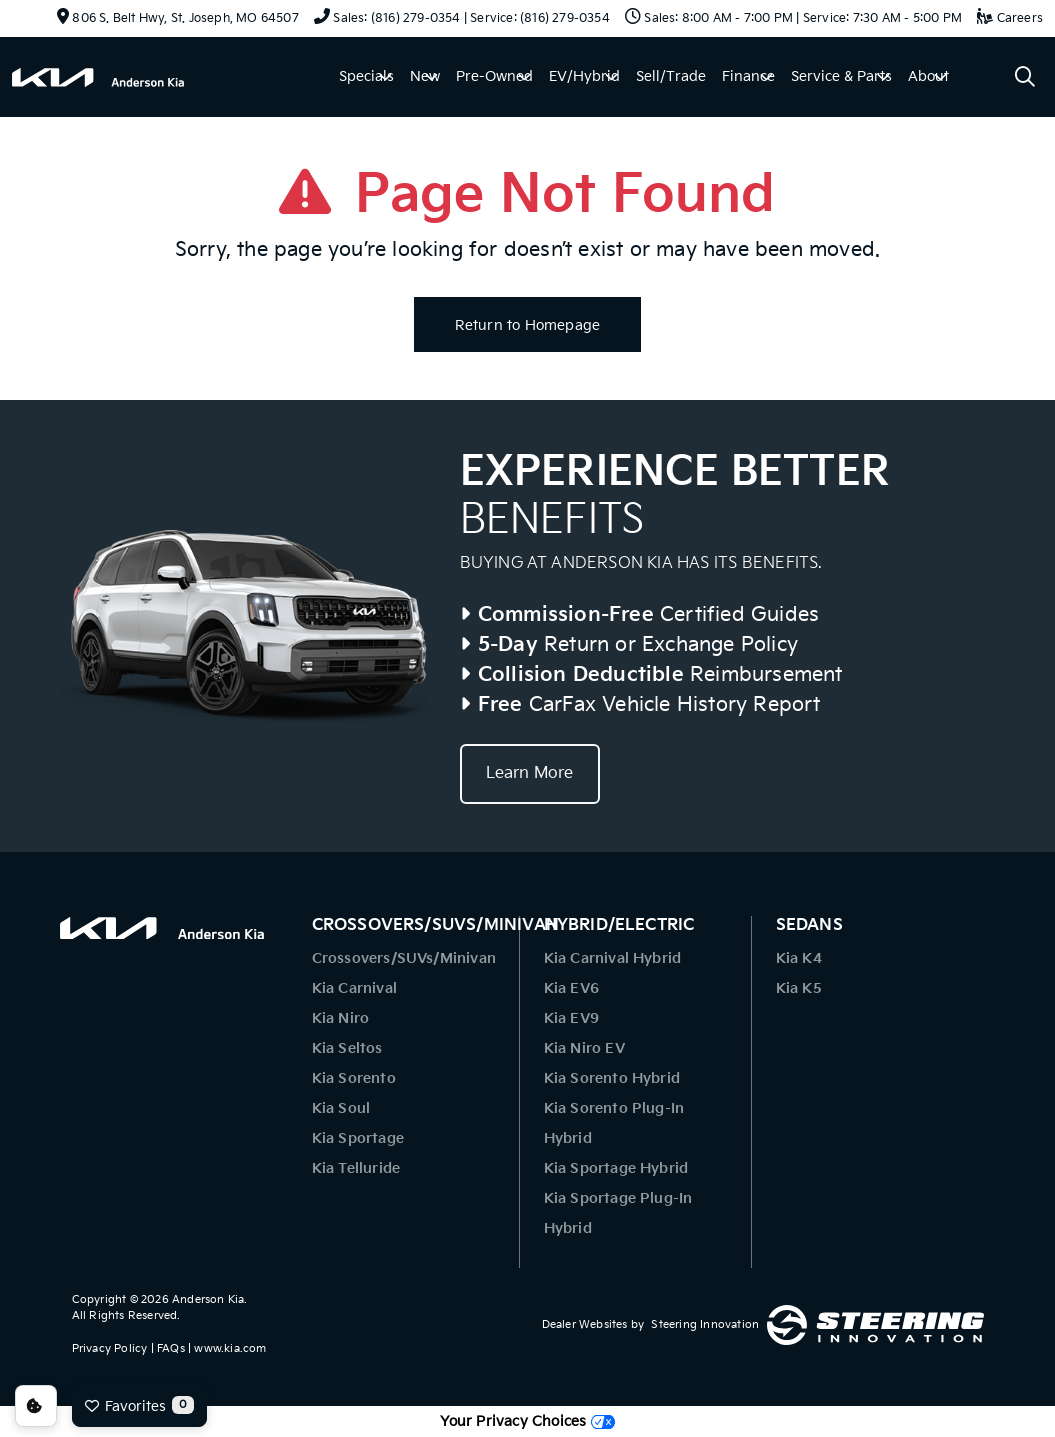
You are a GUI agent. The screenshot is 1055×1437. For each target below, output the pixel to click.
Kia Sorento (354, 1078)
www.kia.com (230, 1348)
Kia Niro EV (584, 1048)
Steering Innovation (705, 1324)
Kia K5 (799, 988)
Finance (748, 76)
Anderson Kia (208, 1299)
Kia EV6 (571, 988)
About (928, 76)
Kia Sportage (358, 1138)
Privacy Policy (110, 1348)
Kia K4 (799, 958)
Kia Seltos (347, 1048)
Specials (366, 76)
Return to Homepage (528, 325)
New (425, 76)
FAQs (171, 1348)
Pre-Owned (494, 76)
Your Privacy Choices (527, 1421)
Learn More (530, 773)
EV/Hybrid (584, 76)
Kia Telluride (356, 1168)
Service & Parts (841, 76)
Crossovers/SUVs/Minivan (404, 958)
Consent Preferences (36, 1406)
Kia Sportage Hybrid (616, 1168)
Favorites (139, 1405)
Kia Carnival (354, 988)
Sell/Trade (671, 76)
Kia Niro (341, 1018)
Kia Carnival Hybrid (613, 958)
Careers (1010, 18)
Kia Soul (341, 1108)
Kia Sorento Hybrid (612, 1078)
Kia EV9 (571, 1018)
